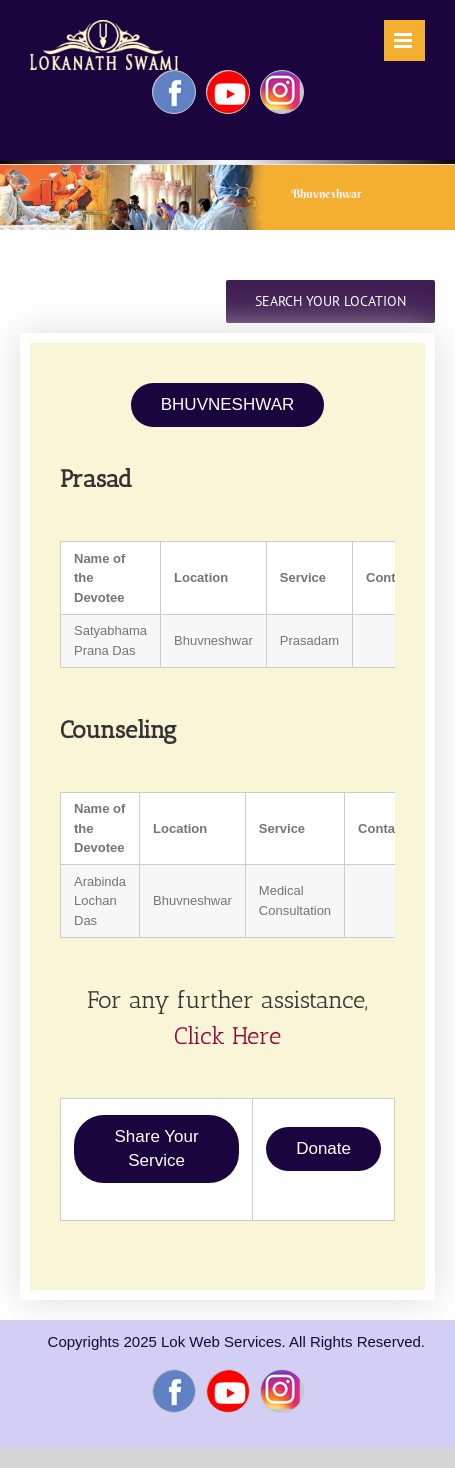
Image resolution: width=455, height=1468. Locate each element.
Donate (323, 1148)
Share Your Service (157, 1148)
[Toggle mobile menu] (404, 40)
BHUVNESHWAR (228, 404)
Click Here (227, 1035)
